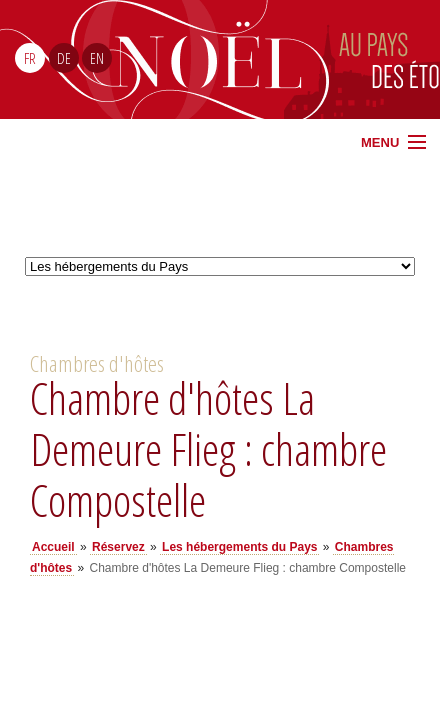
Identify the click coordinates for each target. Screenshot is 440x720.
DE (64, 58)
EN (97, 58)
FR (30, 58)
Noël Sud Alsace (311, 59)
